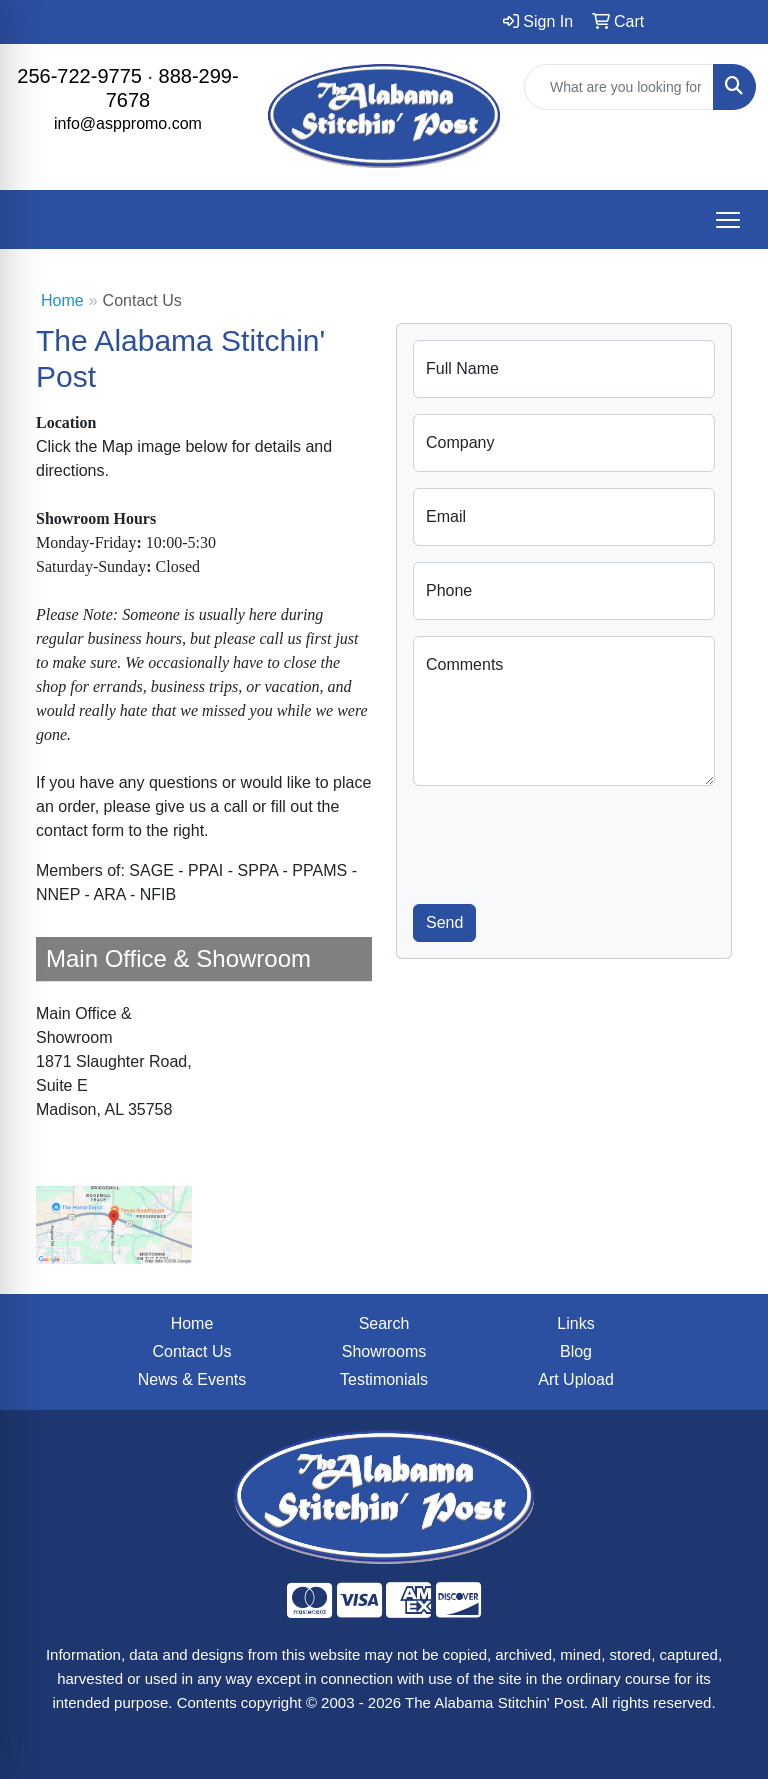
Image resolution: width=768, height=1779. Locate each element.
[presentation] (565, 841)
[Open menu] (728, 220)
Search (384, 1323)
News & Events (192, 1379)
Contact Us (191, 1351)
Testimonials (384, 1379)
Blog (576, 1351)
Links (575, 1323)
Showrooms (384, 1351)
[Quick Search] (619, 87)
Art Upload (576, 1379)
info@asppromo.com (128, 123)
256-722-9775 (79, 76)
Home (62, 300)
